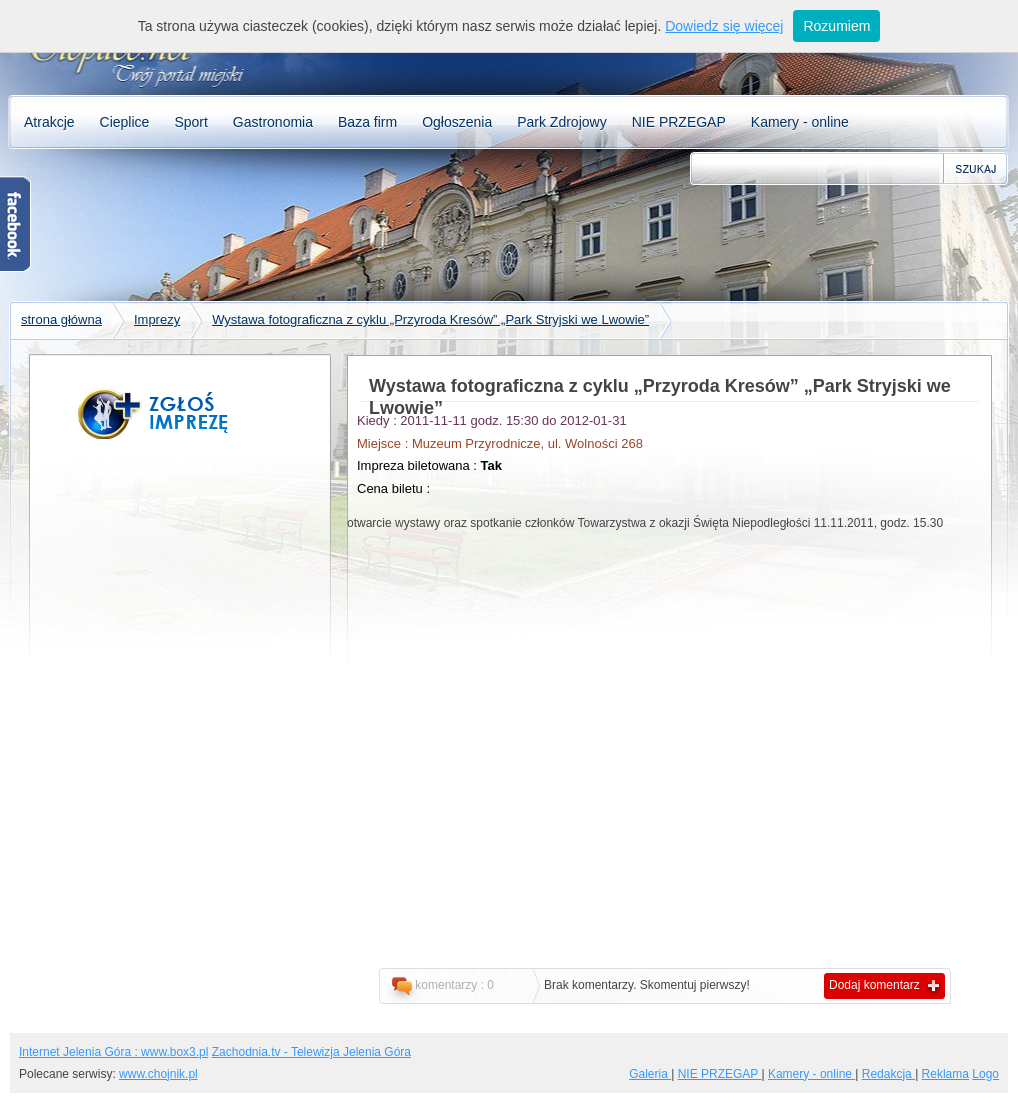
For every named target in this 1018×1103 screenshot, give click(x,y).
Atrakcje (49, 122)
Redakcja (888, 1074)
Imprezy (157, 319)
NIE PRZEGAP (679, 122)
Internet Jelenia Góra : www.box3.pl (113, 1052)
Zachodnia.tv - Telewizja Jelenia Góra (311, 1052)
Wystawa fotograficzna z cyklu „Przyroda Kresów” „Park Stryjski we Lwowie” (430, 319)
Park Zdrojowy (561, 122)
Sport (190, 122)
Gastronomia (273, 122)
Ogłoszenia (457, 122)
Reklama (945, 1074)
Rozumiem (836, 26)
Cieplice (125, 122)
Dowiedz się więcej (724, 26)
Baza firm (367, 122)
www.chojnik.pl (158, 1074)
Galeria (650, 1074)
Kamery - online (800, 122)
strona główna (61, 319)
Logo (985, 1074)
